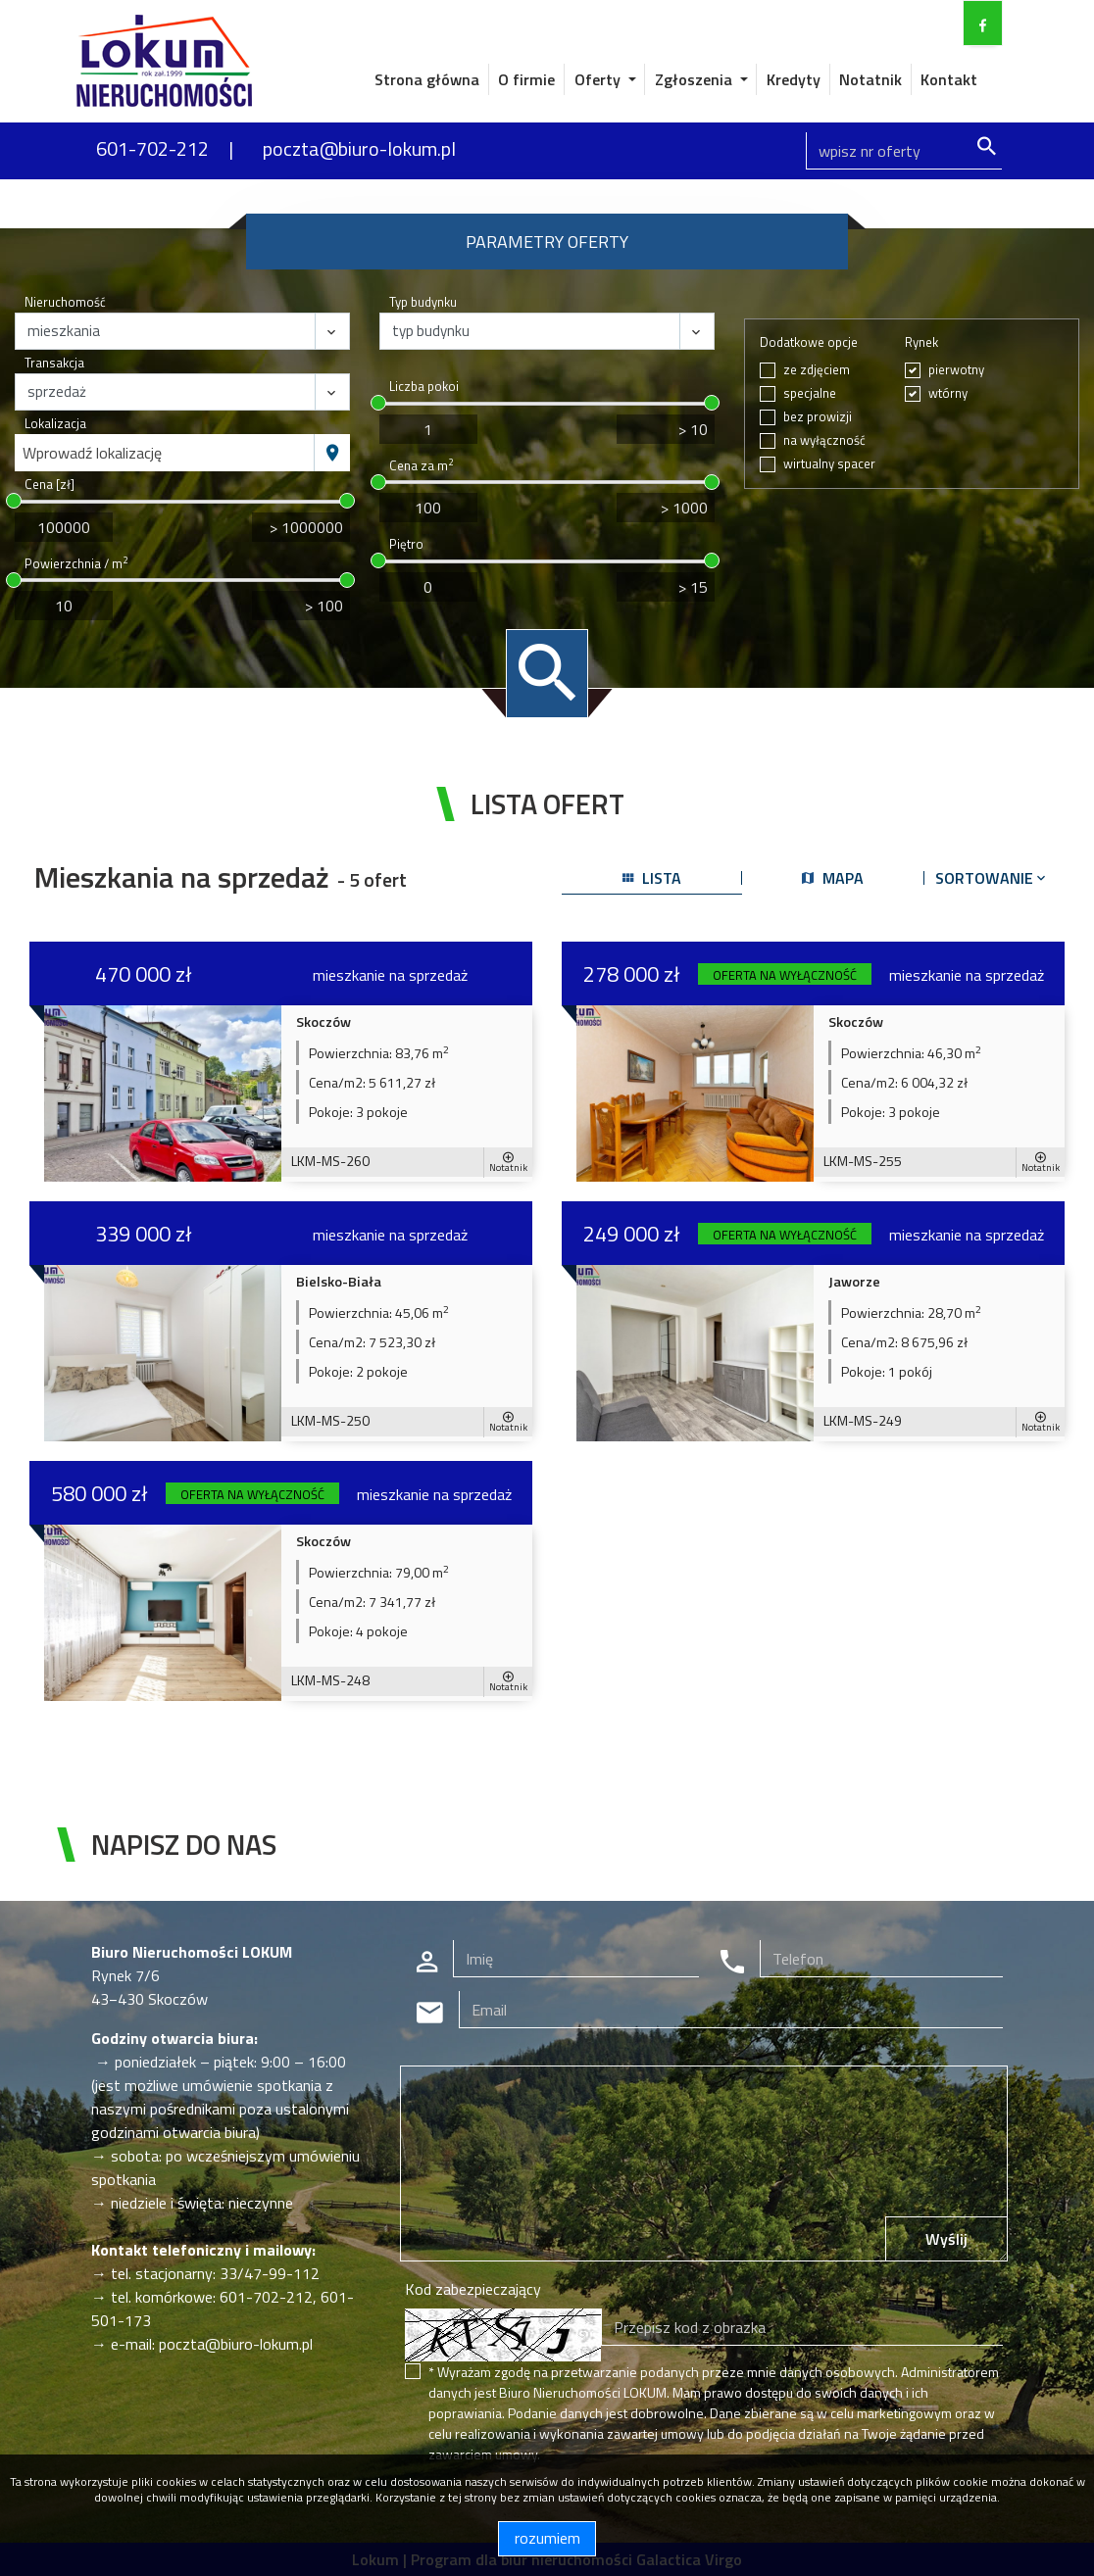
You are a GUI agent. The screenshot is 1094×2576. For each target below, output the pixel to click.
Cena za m (421, 466)
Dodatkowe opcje (809, 342)
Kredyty (793, 79)
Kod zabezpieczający (473, 2289)
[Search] (904, 151)
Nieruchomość (65, 302)
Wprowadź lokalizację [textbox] (92, 452)
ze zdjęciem (816, 370)
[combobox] (165, 452)
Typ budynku (423, 302)
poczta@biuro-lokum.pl (359, 148)
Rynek (921, 342)
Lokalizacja (55, 423)
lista (651, 878)
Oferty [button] (599, 79)
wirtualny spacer (829, 464)
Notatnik (870, 79)
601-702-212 (152, 148)
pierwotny (956, 370)
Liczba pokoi (424, 386)
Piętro (406, 544)
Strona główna (426, 79)
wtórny (948, 393)
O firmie (526, 79)
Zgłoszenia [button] (695, 79)
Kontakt (948, 79)
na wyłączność (824, 440)
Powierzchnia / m (76, 564)
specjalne (809, 393)
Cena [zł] (50, 484)
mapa (833, 878)
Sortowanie (992, 878)
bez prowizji (817, 417)
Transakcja (54, 363)
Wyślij (946, 2239)
